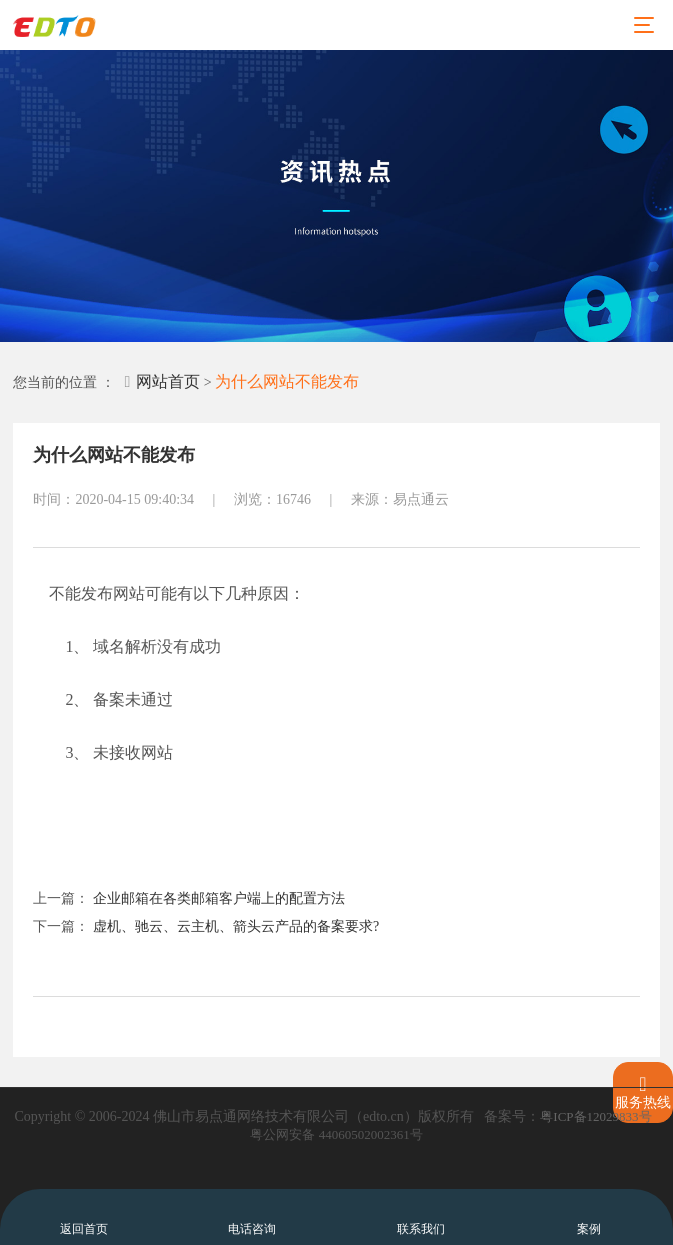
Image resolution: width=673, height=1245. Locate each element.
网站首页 (162, 381)
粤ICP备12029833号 (595, 1116)
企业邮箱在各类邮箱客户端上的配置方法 (219, 898)
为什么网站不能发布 (287, 381)
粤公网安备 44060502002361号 (336, 1134)
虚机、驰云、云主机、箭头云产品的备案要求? (236, 926)
